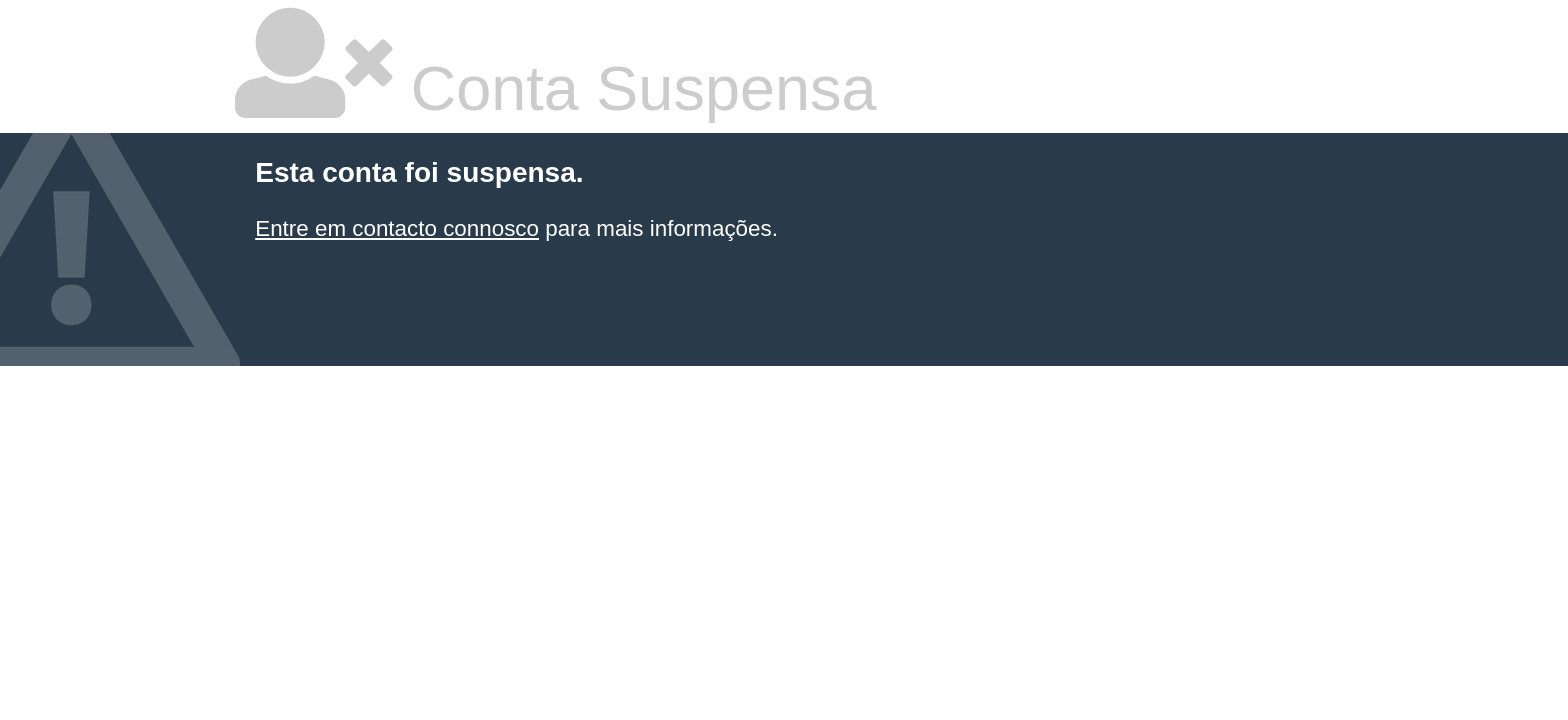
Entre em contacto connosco (397, 228)
